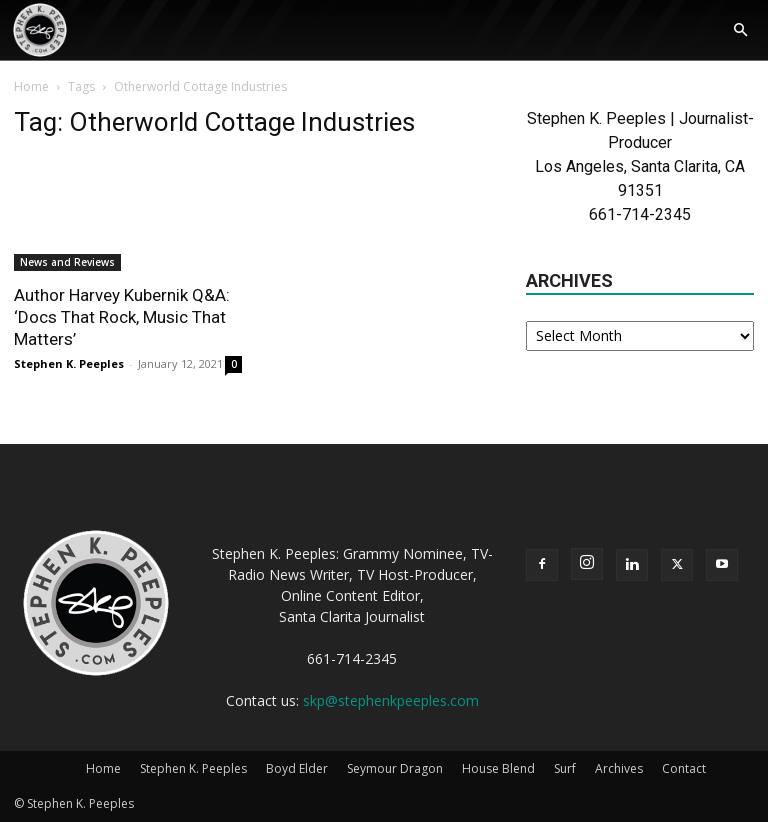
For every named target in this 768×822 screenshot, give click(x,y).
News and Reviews (67, 262)
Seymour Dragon (395, 768)
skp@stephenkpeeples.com (391, 700)
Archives (619, 768)
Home (31, 86)
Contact (684, 768)
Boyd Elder (297, 768)
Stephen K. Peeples (69, 363)
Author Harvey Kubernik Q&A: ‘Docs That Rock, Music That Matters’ (122, 317)
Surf (565, 768)
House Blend (498, 768)
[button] (740, 31)
